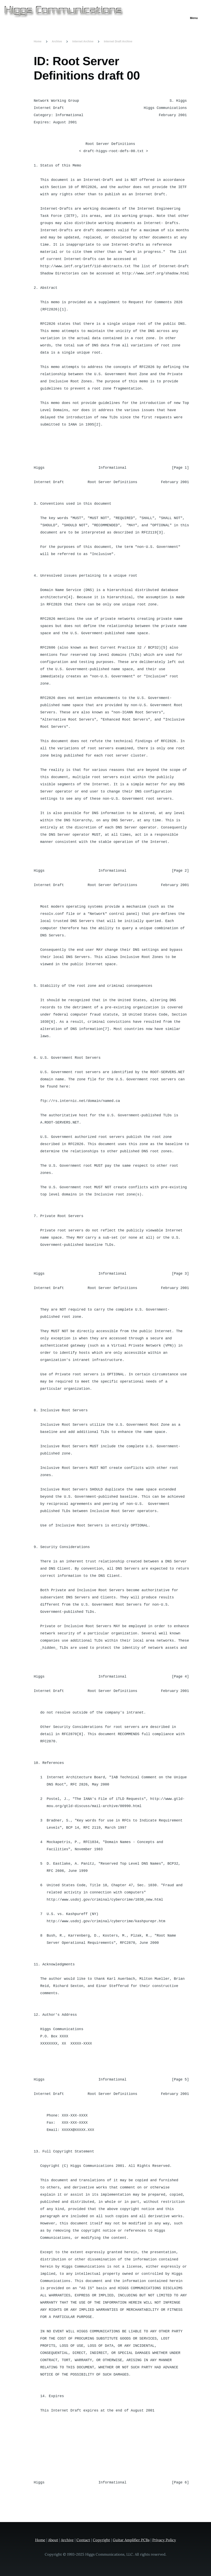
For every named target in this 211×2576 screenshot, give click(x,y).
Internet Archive (82, 41)
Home (38, 41)
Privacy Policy (164, 2540)
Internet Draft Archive (118, 41)
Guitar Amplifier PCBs (131, 2540)
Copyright (101, 2540)
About (53, 2540)
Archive (57, 41)
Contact (83, 2540)
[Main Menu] (197, 18)
